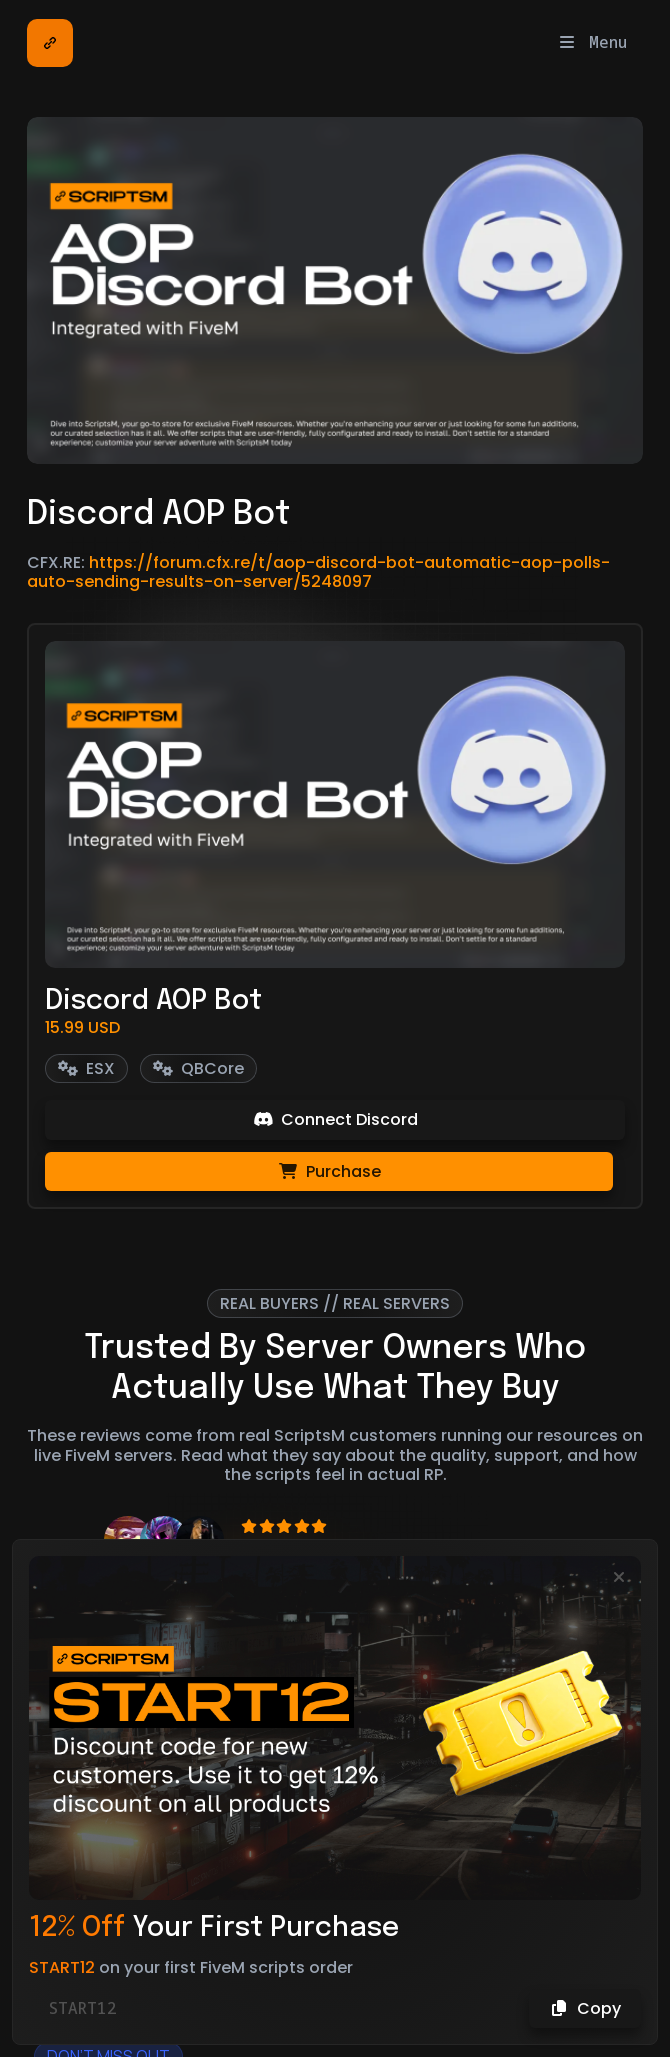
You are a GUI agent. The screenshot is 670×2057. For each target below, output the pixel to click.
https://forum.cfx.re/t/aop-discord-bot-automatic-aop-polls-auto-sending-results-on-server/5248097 (318, 572)
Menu (592, 42)
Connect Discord (335, 1119)
